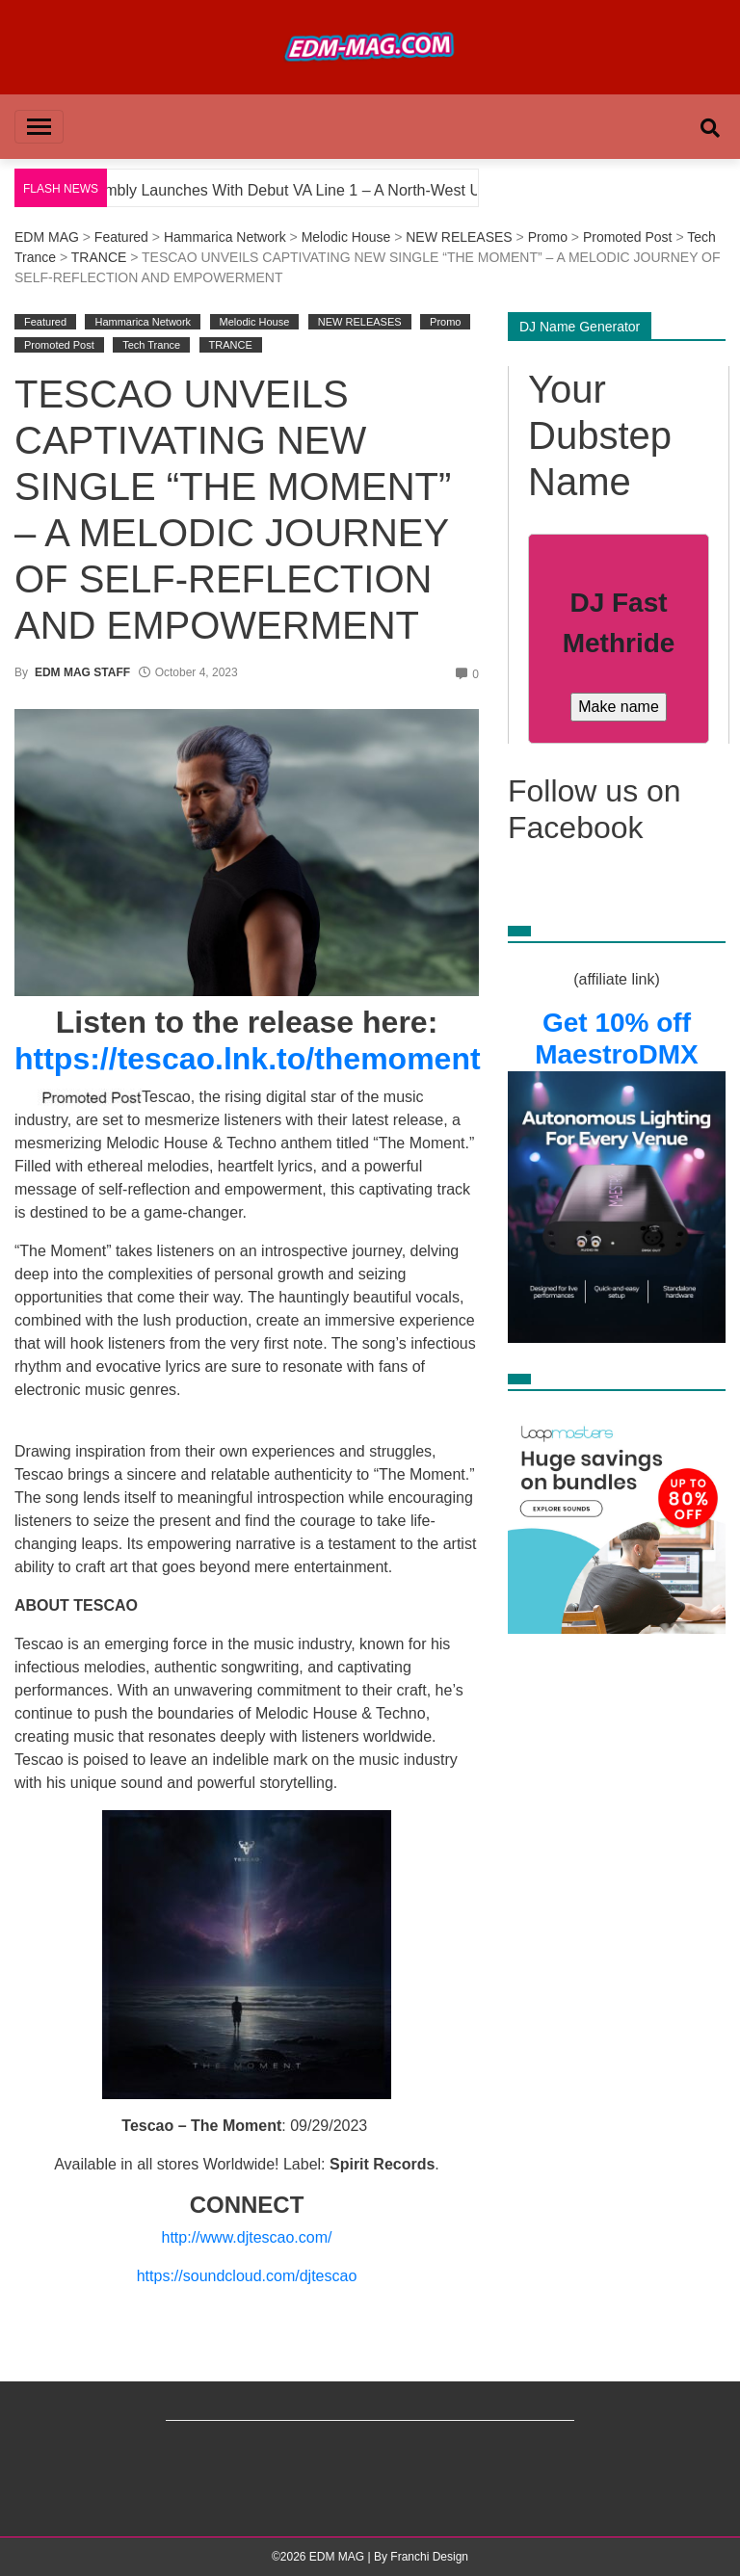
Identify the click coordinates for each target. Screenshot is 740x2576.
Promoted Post (628, 237)
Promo (548, 237)
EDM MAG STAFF (82, 672)
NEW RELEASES (459, 237)
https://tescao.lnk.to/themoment (247, 1058)
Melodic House (346, 237)
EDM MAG (46, 237)
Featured (121, 237)
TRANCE (99, 257)
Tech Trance (151, 345)
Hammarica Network (225, 237)
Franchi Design (429, 2556)
